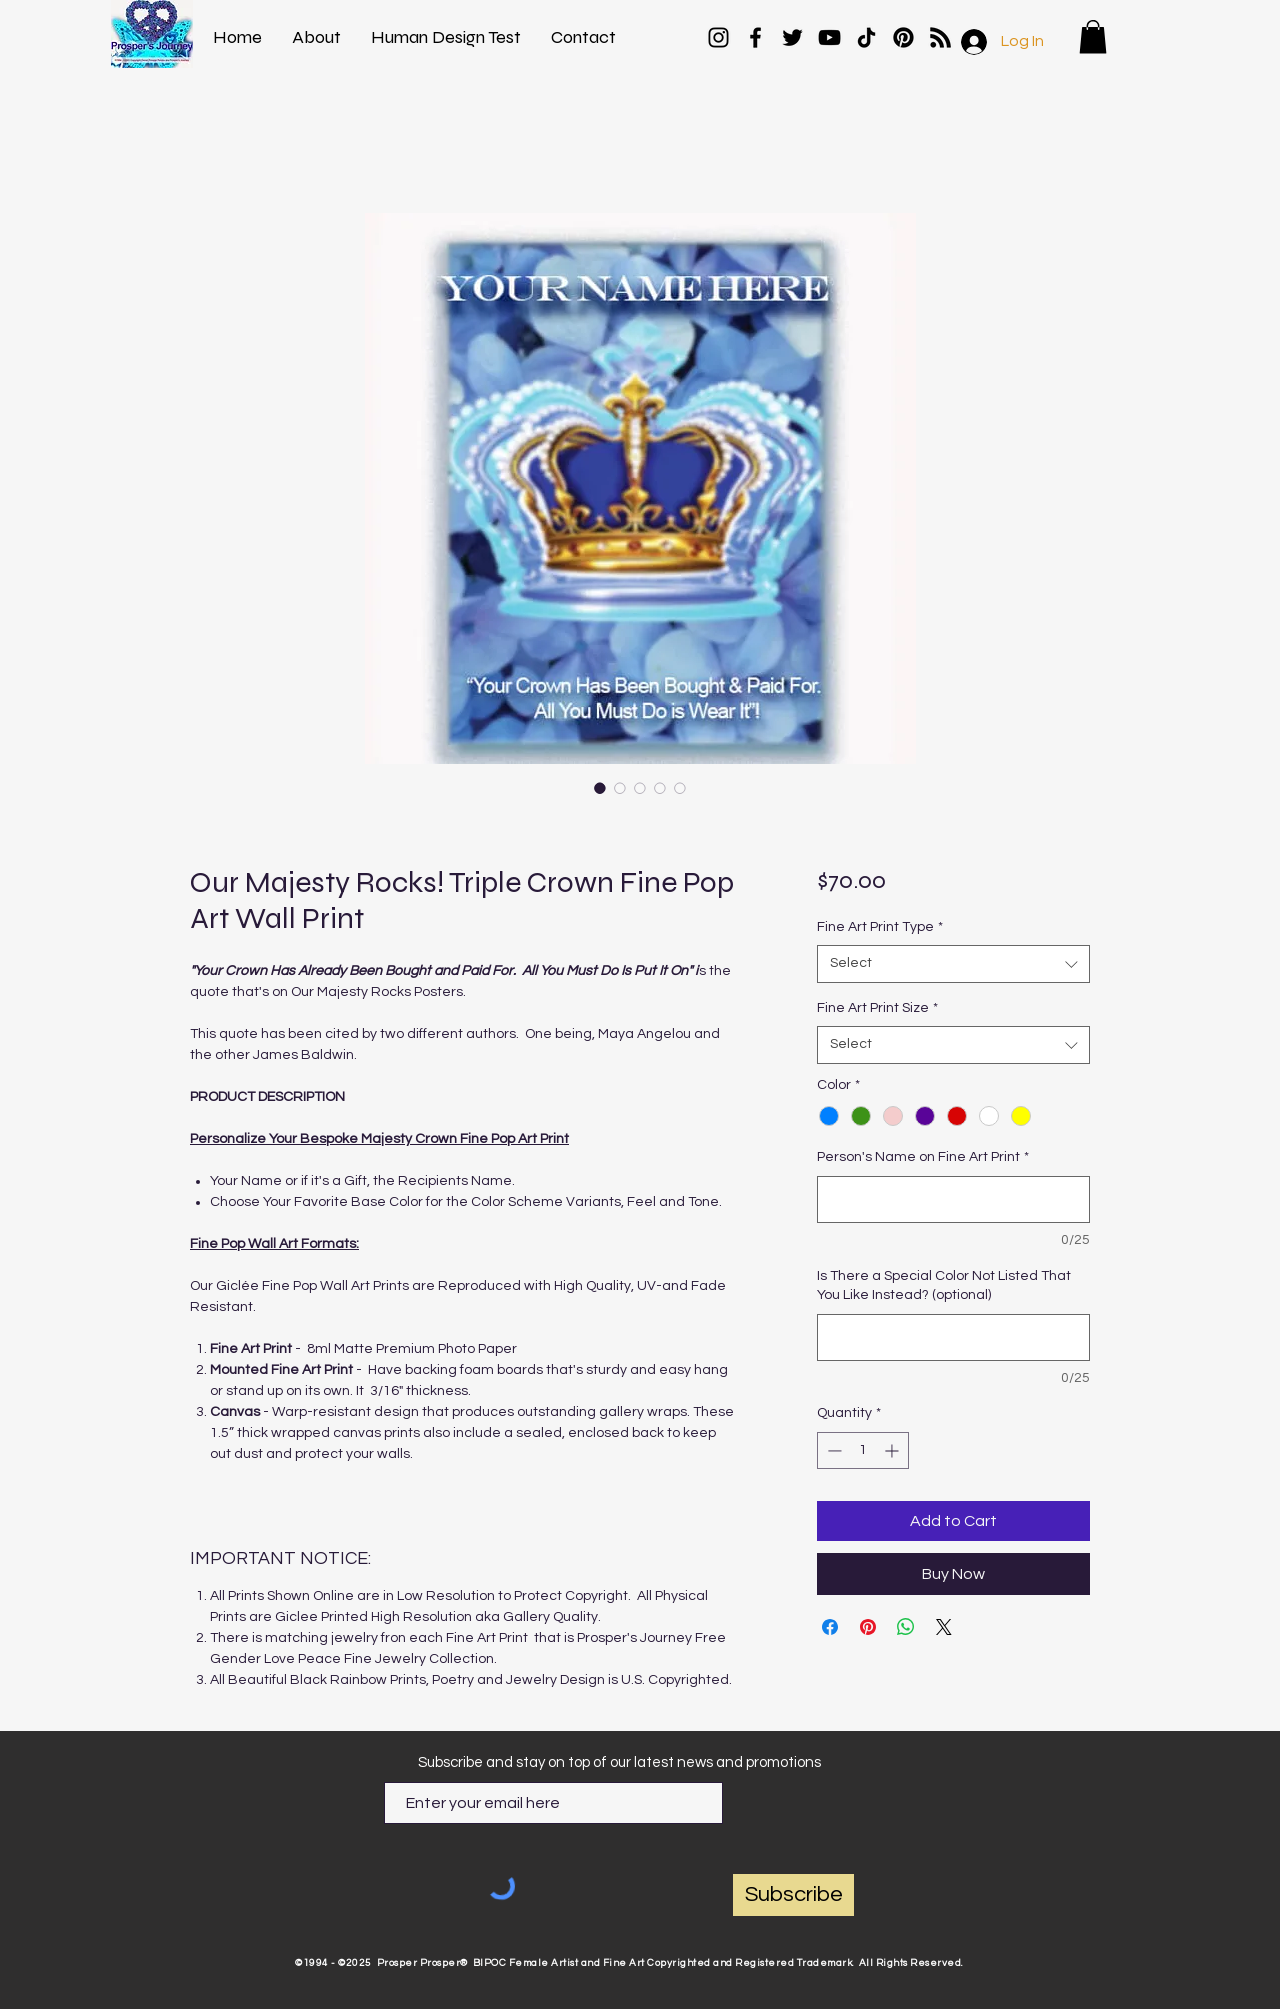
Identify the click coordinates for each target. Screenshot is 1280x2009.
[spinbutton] (863, 1450)
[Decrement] (832, 1450)
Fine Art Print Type (880, 927)
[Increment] (893, 1450)
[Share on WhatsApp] (906, 1627)
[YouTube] (829, 37)
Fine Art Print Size (877, 1008)
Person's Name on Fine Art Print (923, 1157)
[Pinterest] (903, 37)
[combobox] (953, 964)
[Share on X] (944, 1627)
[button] (1093, 36)
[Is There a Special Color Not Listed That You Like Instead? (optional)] (953, 1337)
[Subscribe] (793, 1895)
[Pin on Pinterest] (868, 1627)
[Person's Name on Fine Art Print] (953, 1199)
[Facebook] (755, 37)
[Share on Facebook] (830, 1627)
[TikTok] (866, 37)
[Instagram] (718, 37)
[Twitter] (792, 37)
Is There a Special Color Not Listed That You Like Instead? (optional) (944, 1286)
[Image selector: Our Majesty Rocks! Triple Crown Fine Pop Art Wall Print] (600, 788)
